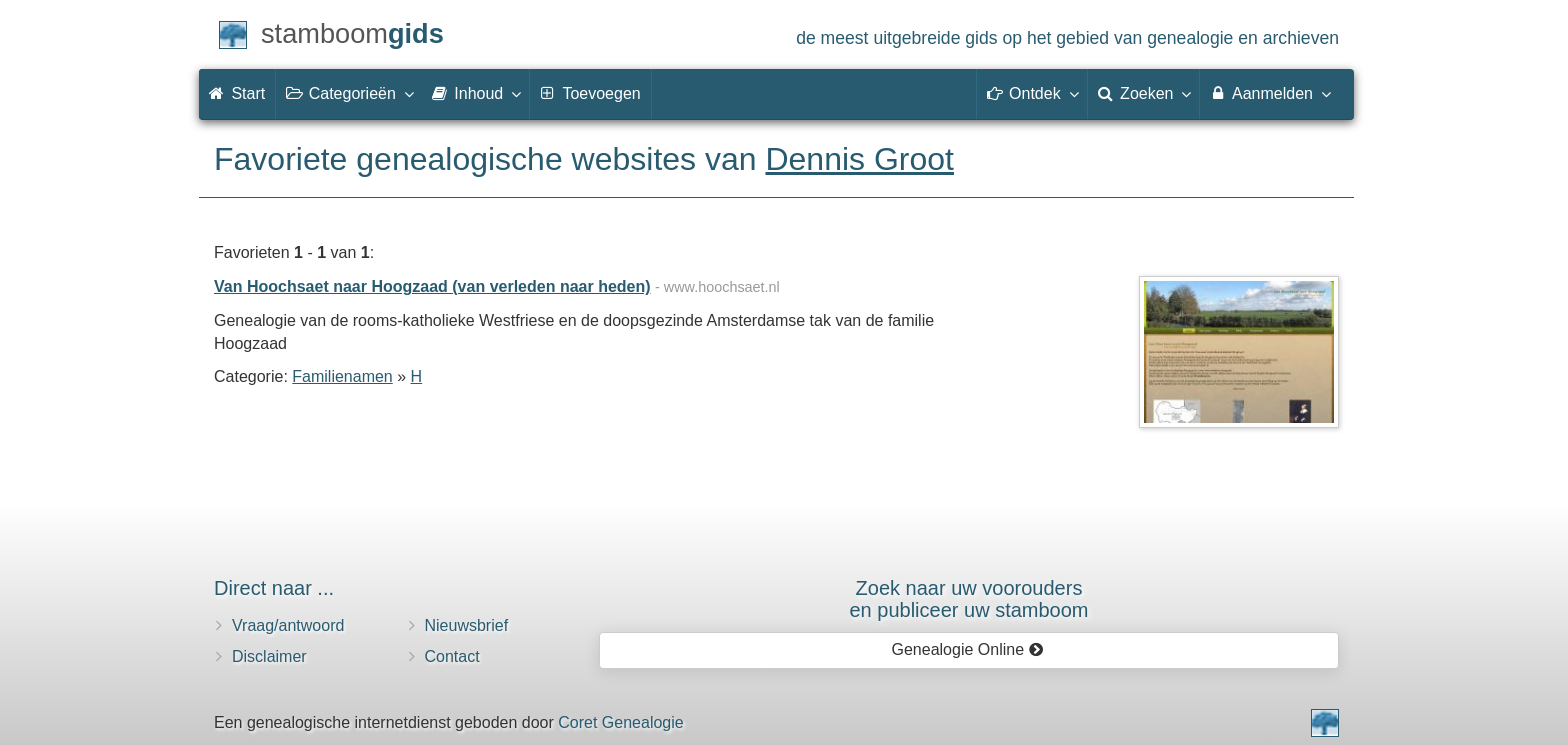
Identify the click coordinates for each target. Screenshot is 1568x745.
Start (237, 93)
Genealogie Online (968, 649)
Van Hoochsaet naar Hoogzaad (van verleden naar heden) (432, 286)
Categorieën (349, 93)
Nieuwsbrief (467, 625)
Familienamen (342, 376)
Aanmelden (1269, 93)
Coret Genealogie (620, 722)
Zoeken (1144, 93)
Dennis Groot (859, 159)
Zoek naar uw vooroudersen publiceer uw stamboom (968, 599)
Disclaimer (269, 656)
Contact (452, 656)
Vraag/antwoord (288, 625)
